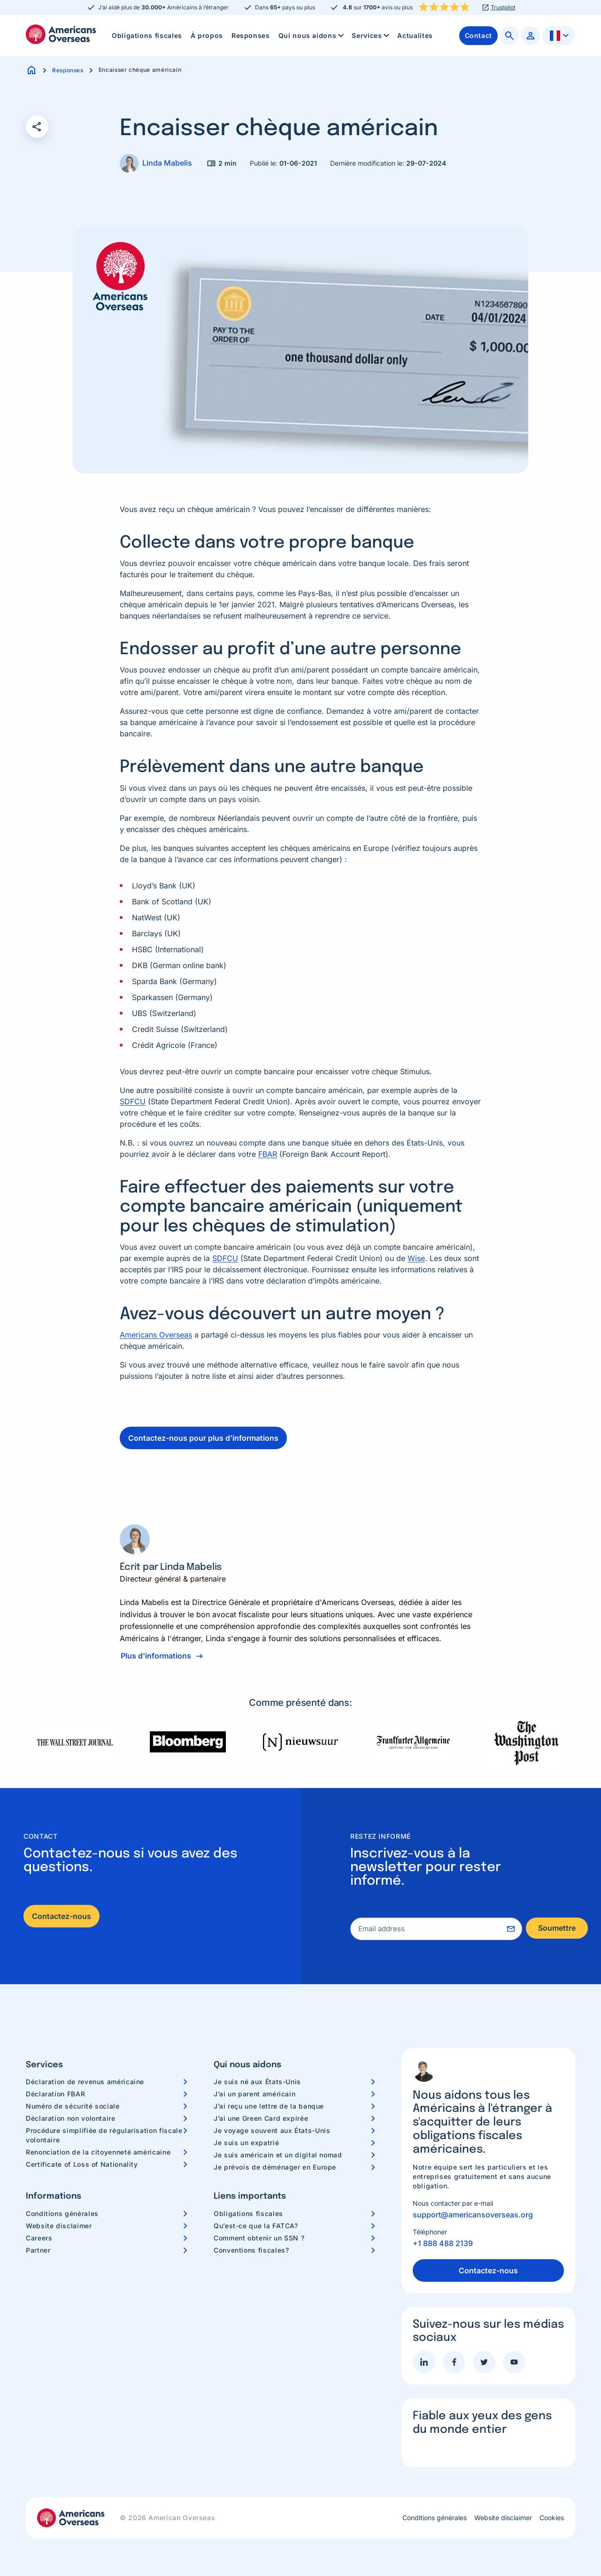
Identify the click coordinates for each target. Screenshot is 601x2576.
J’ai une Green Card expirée (261, 2118)
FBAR (267, 1154)
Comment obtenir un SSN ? (259, 2238)
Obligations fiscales (147, 35)
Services (371, 35)
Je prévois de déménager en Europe (275, 2167)
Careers (39, 2238)
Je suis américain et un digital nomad (278, 2155)
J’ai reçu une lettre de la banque (269, 2106)
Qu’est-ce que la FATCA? (256, 2226)
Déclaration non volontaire (71, 2118)
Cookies (551, 2518)
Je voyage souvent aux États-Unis (272, 2130)
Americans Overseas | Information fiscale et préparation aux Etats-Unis (61, 34)
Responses (250, 35)
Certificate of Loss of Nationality (82, 2164)
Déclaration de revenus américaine (85, 2082)
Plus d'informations (156, 1655)
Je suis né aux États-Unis (257, 2082)
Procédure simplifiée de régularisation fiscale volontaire (104, 2135)
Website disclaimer (59, 2226)
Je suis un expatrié (246, 2143)
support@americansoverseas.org (473, 2214)
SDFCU (133, 1101)
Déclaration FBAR (55, 2094)
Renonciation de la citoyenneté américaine (98, 2152)
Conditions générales (62, 2213)
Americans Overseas (156, 1334)
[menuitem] (147, 35)
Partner (38, 2250)
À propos (207, 35)
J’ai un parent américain (254, 2094)
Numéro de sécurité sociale (73, 2106)
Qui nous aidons (312, 35)
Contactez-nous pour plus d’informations (203, 1438)
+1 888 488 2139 (443, 2243)
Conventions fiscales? (251, 2250)
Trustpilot (503, 7)
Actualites (414, 35)
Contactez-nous (61, 1916)
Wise (416, 1258)
